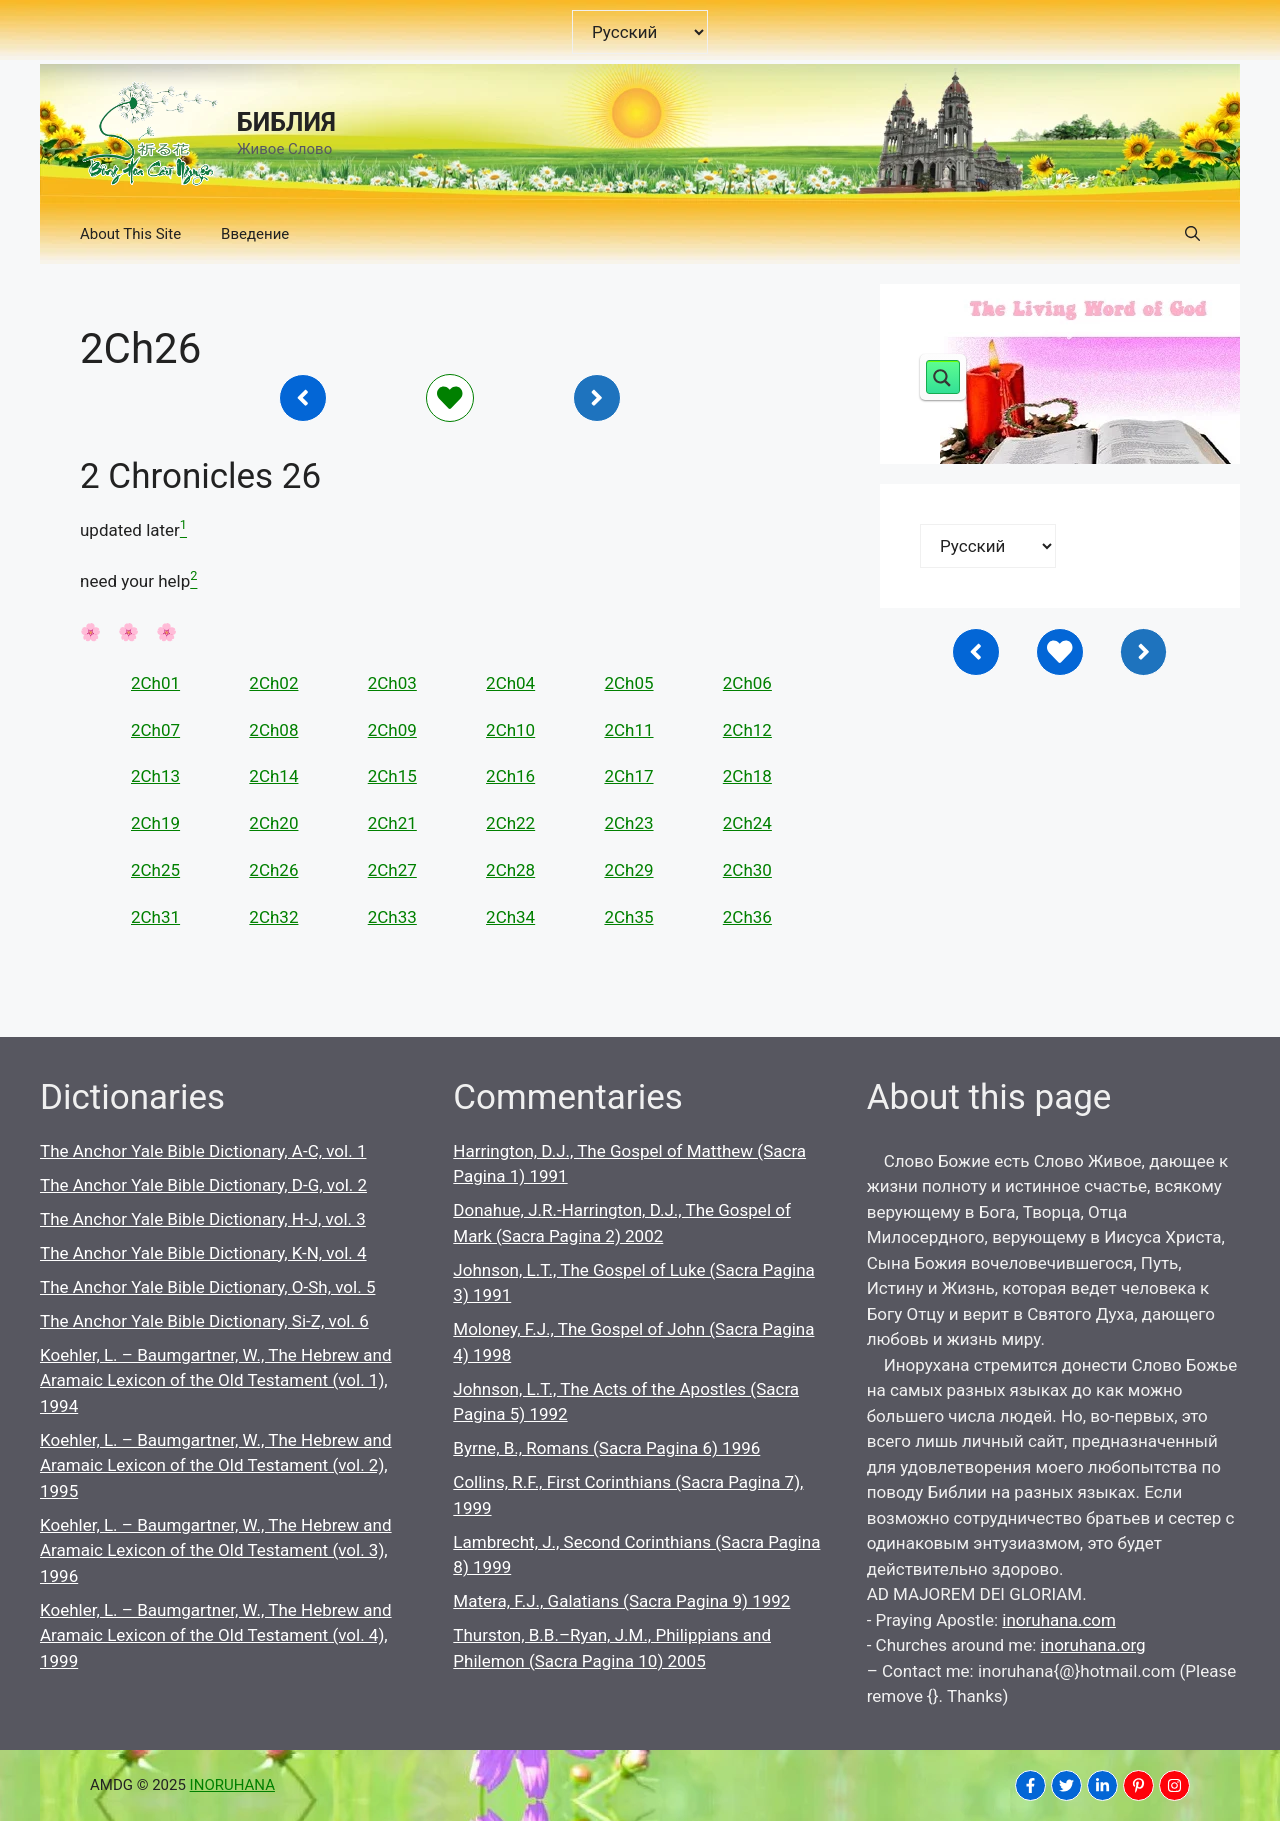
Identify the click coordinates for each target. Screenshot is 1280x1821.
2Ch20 (273, 823)
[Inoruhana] (303, 398)
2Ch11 (628, 730)
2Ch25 (155, 870)
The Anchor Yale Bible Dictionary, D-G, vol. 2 (203, 1185)
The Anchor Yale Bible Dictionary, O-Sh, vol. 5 (207, 1287)
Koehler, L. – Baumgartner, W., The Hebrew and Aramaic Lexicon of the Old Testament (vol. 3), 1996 (216, 1550)
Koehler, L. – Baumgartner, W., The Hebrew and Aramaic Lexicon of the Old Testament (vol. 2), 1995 (216, 1465)
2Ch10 (510, 730)
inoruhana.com (1059, 1620)
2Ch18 (747, 776)
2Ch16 (510, 776)
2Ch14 (273, 776)
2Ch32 (273, 917)
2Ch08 (273, 730)
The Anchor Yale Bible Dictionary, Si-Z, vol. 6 (204, 1321)
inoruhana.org (1093, 1645)
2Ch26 (273, 870)
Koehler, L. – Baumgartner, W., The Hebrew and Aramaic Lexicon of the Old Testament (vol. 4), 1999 (216, 1635)
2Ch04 (510, 683)
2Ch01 (155, 683)
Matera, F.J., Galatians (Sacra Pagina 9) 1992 (621, 1601)
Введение (255, 234)
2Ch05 (628, 683)
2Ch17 (628, 776)
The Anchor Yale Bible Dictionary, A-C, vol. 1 (203, 1151)
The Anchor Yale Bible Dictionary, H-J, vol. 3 (203, 1219)
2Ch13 (155, 776)
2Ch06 (747, 683)
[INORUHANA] (1030, 1785)
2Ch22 (510, 823)
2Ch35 (628, 917)
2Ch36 (747, 917)
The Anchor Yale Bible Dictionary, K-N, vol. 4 (203, 1253)
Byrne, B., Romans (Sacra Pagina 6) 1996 (606, 1448)
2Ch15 (392, 776)
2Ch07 (155, 730)
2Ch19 (155, 823)
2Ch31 (155, 917)
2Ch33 (392, 917)
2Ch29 (628, 870)
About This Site (130, 234)
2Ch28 (510, 870)
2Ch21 (392, 823)
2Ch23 (628, 823)
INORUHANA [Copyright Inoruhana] (232, 1785)
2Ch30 (747, 870)
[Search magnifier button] (943, 377)
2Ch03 (392, 683)
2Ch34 (510, 917)
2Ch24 (747, 823)
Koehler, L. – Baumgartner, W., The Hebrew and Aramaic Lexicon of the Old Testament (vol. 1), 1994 (216, 1380)
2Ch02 (273, 683)
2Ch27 (392, 870)
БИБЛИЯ (286, 122)
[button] (1192, 234)
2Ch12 (747, 730)
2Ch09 (392, 730)
